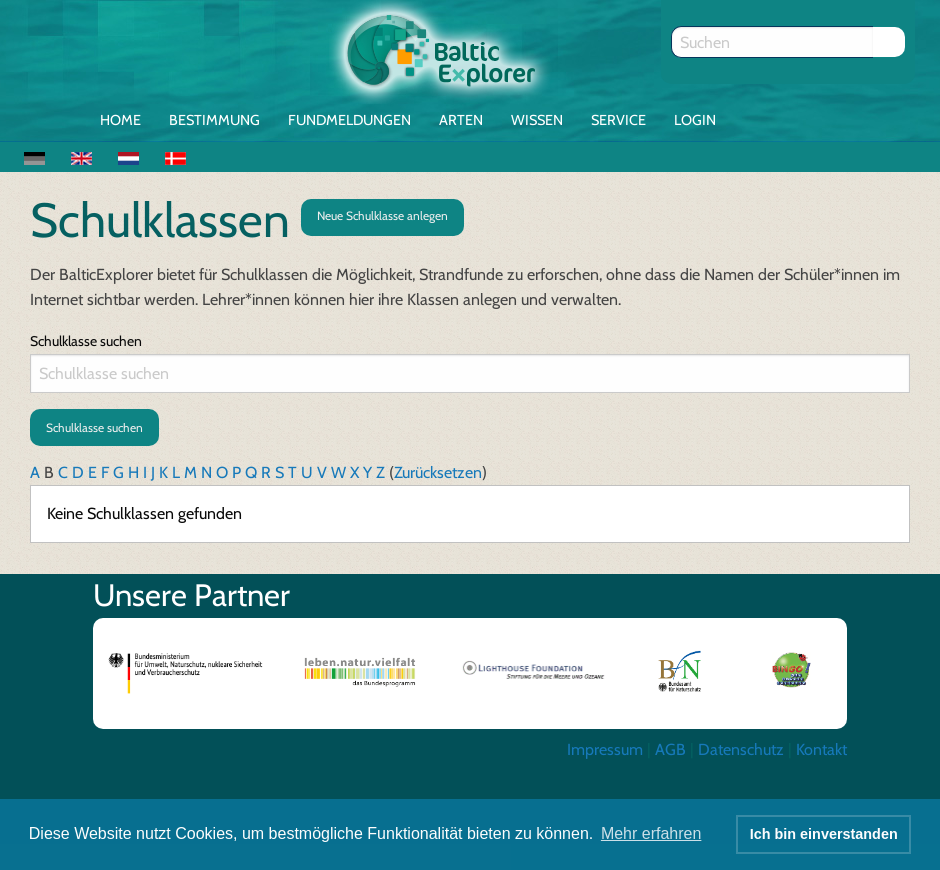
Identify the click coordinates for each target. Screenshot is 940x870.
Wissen (537, 120)
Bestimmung (214, 120)
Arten (461, 120)
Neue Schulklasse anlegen (382, 215)
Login (695, 120)
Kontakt (821, 749)
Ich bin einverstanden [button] (824, 834)
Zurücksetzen (438, 472)
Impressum (605, 749)
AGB (670, 749)
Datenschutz (741, 749)
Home (120, 120)
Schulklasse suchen (86, 341)
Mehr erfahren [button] (651, 833)
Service (618, 120)
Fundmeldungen (349, 120)
